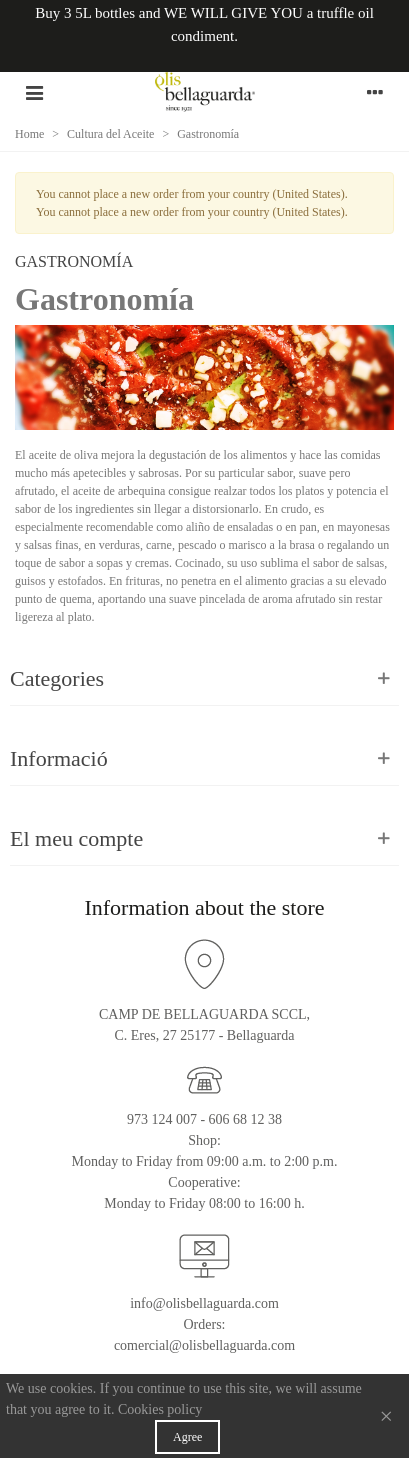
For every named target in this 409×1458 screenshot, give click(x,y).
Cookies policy (160, 1409)
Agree (187, 1437)
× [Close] (386, 1416)
